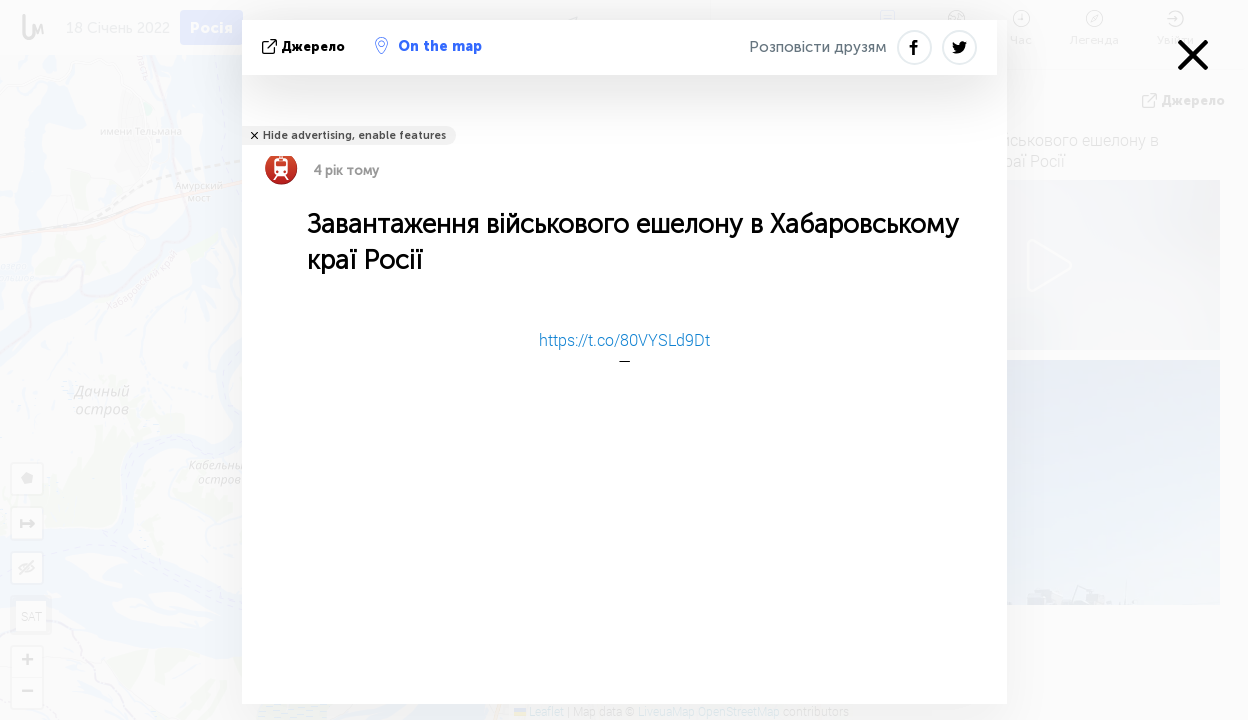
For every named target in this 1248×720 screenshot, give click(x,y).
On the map (428, 46)
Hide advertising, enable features (354, 135)
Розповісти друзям (818, 47)
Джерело (305, 46)
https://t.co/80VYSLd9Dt (624, 339)
